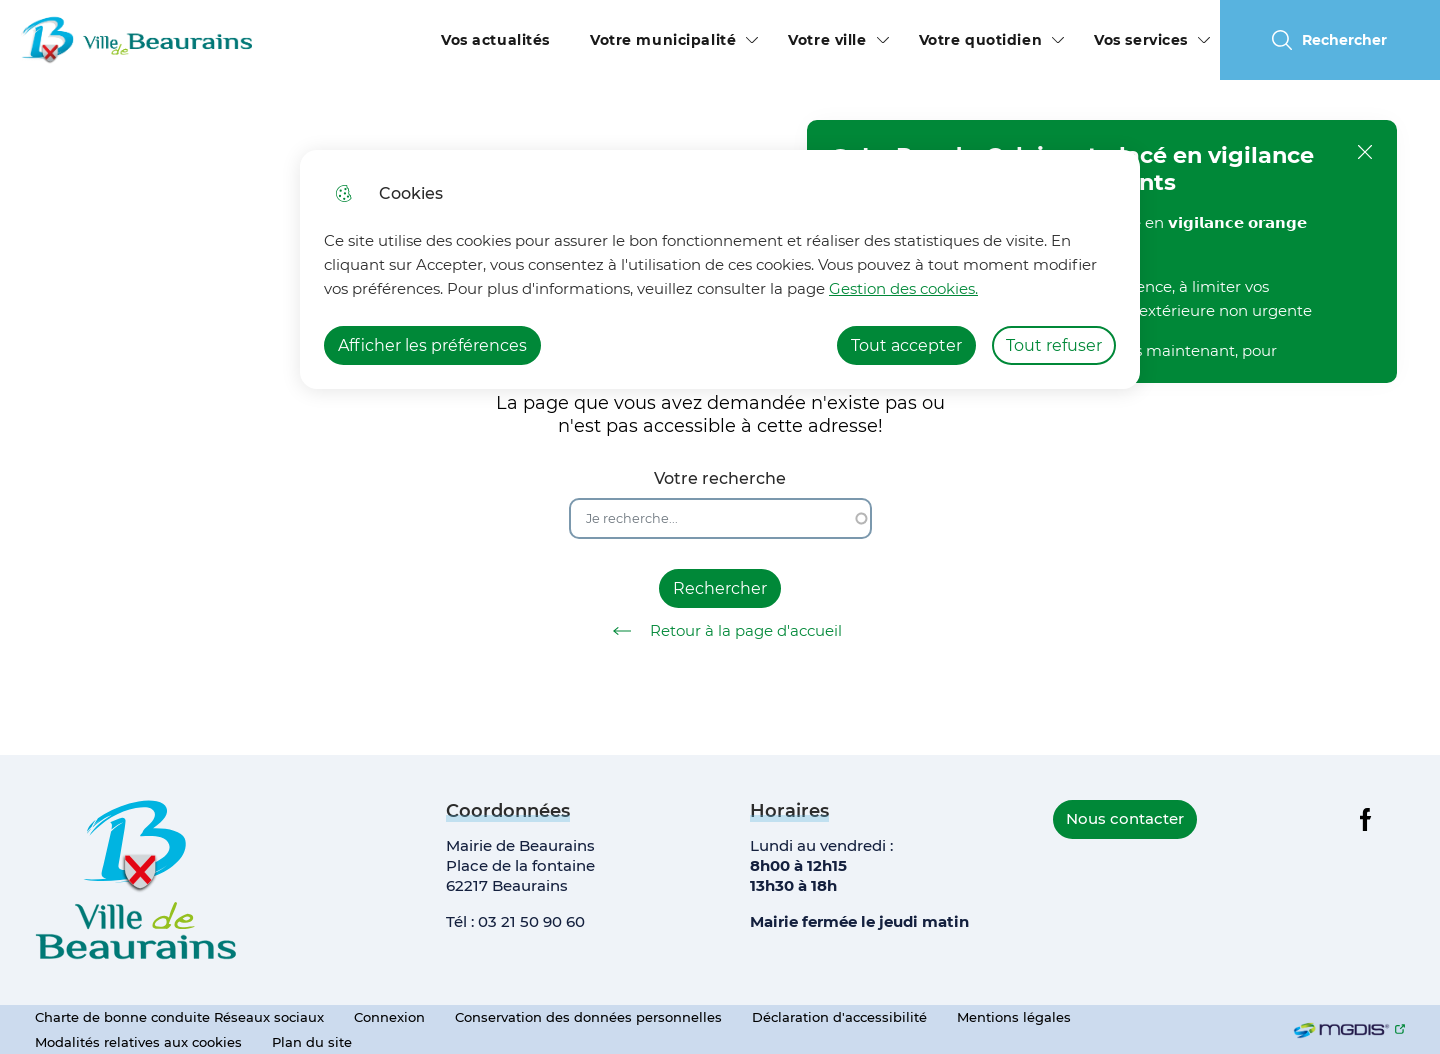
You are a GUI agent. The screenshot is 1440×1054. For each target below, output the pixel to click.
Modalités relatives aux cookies (138, 1042)
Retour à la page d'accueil (720, 631)
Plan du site (312, 1042)
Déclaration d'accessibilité (839, 1017)
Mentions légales (1014, 1017)
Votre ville (827, 40)
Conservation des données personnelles (588, 1017)
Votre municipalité (663, 40)
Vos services (1141, 40)
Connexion (389, 1017)
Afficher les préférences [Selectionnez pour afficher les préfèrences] (432, 345)
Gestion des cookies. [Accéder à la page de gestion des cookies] (903, 288)
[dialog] (720, 269)
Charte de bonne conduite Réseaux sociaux (179, 1017)
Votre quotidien (981, 40)
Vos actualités (495, 40)
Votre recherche (720, 478)
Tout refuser (1054, 345)
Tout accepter (906, 345)
